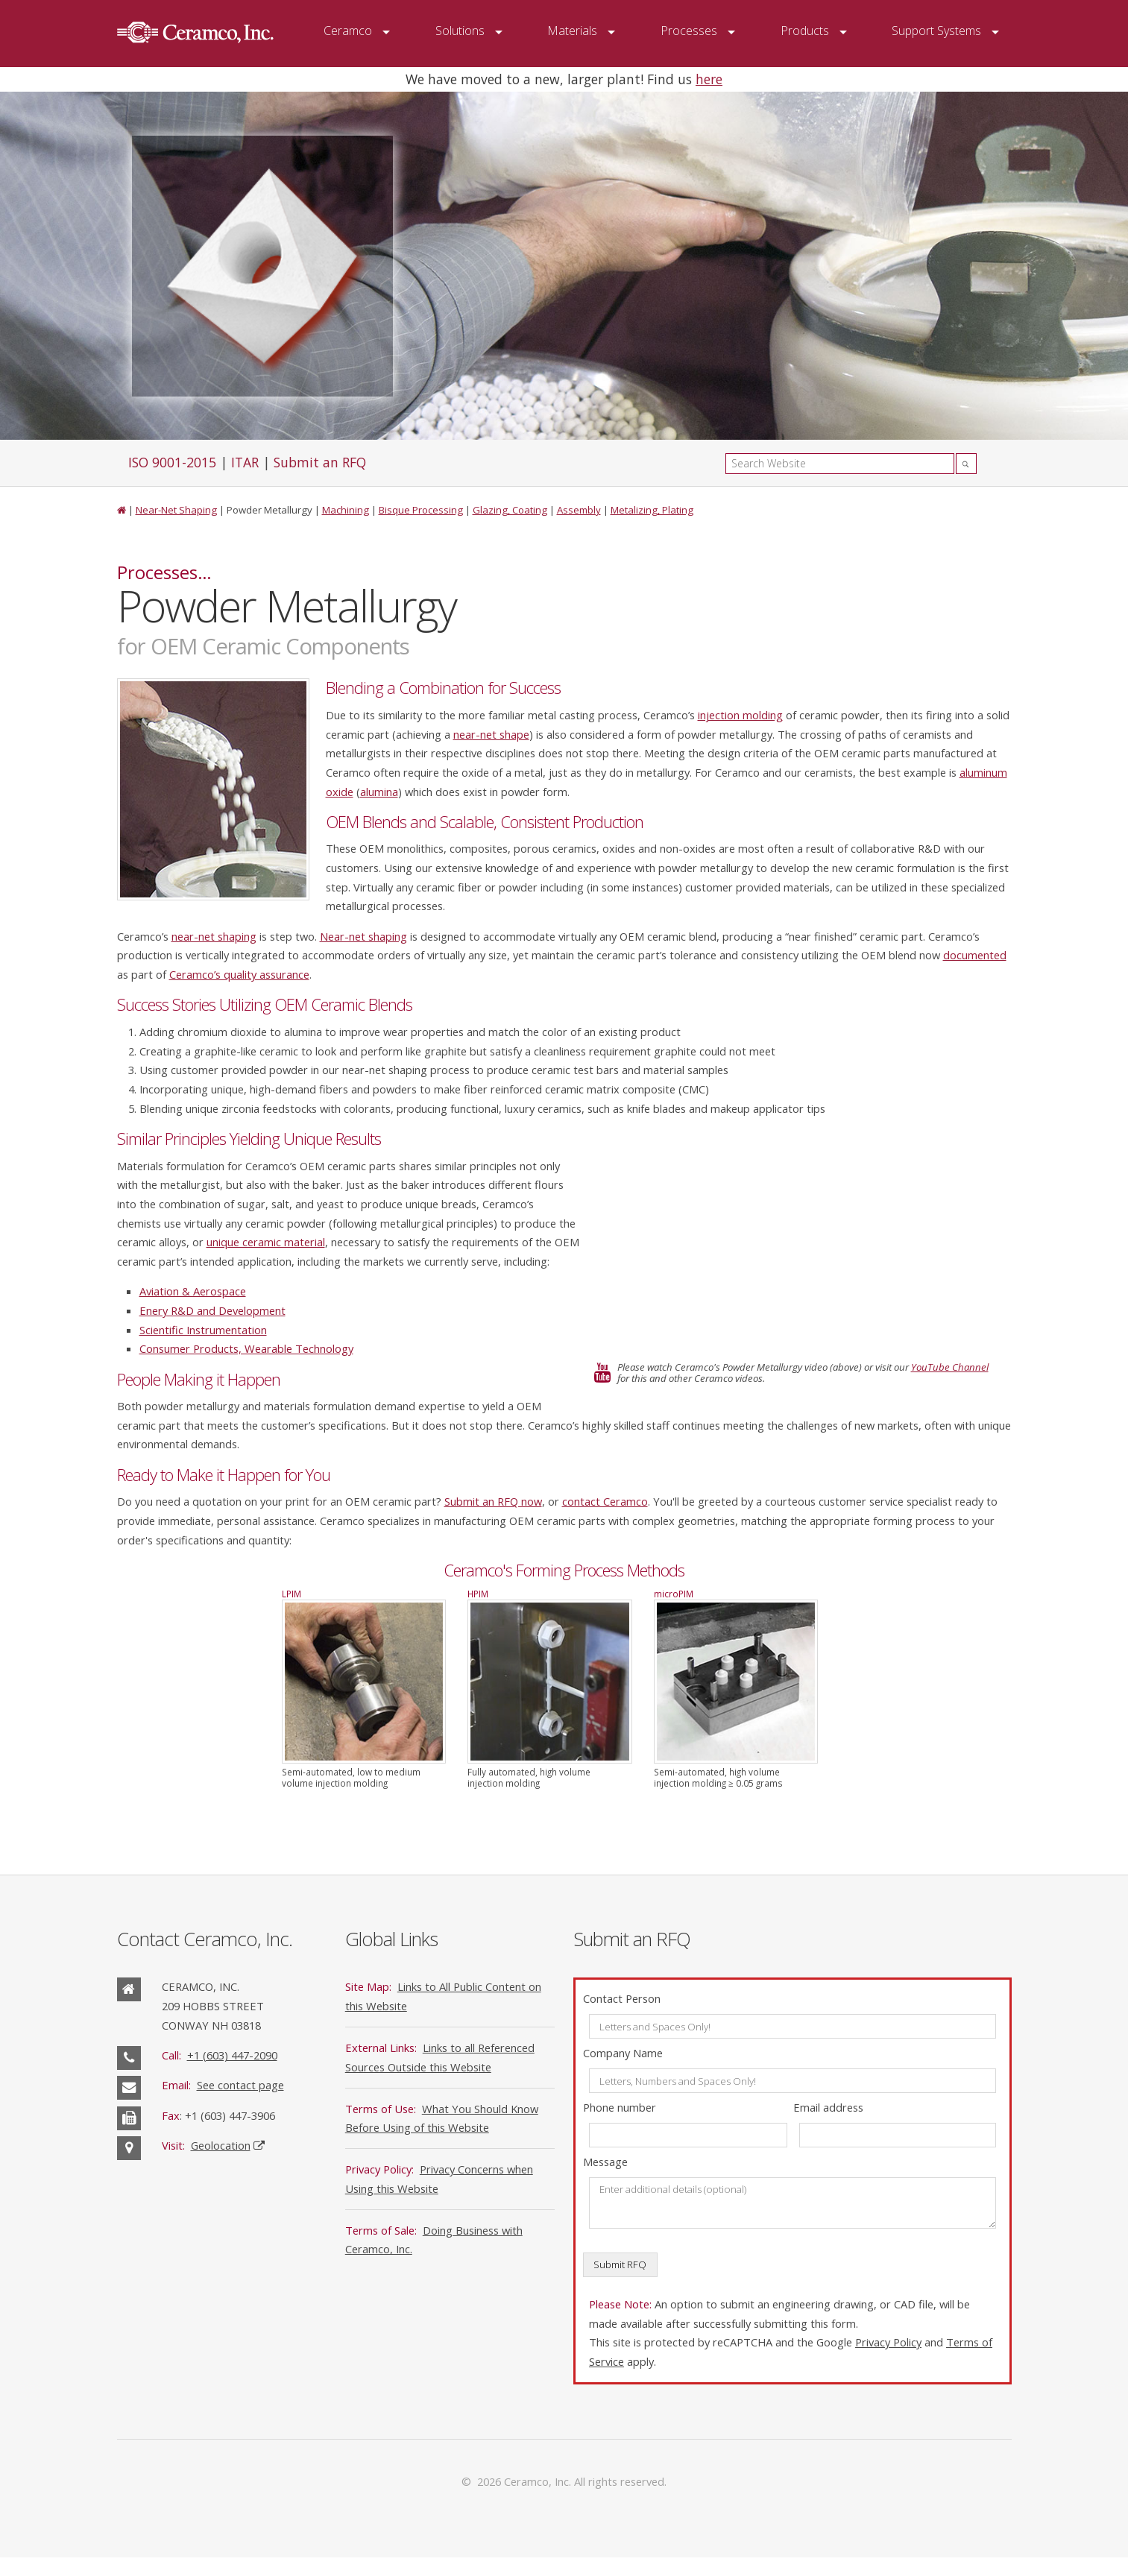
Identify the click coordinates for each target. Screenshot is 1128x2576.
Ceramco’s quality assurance (239, 974)
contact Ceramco (605, 1501)
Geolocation (221, 2145)
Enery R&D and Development (212, 1310)
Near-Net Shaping (176, 510)
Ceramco (348, 30)
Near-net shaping (363, 936)
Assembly (579, 510)
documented (974, 954)
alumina (379, 791)
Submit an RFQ (320, 462)
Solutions (460, 30)
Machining (345, 510)
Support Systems (936, 30)
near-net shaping (213, 936)
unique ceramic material (266, 1241)
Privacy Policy (888, 2341)
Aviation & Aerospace (192, 1291)
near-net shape (491, 734)
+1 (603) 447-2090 (232, 2055)
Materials (572, 30)
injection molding (740, 714)
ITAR (245, 462)
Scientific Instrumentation (203, 1329)
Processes (689, 30)
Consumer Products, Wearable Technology (246, 1348)
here (709, 79)
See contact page (240, 2084)
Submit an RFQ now (493, 1501)
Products (805, 30)
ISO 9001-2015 (172, 462)
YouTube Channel (950, 1367)
